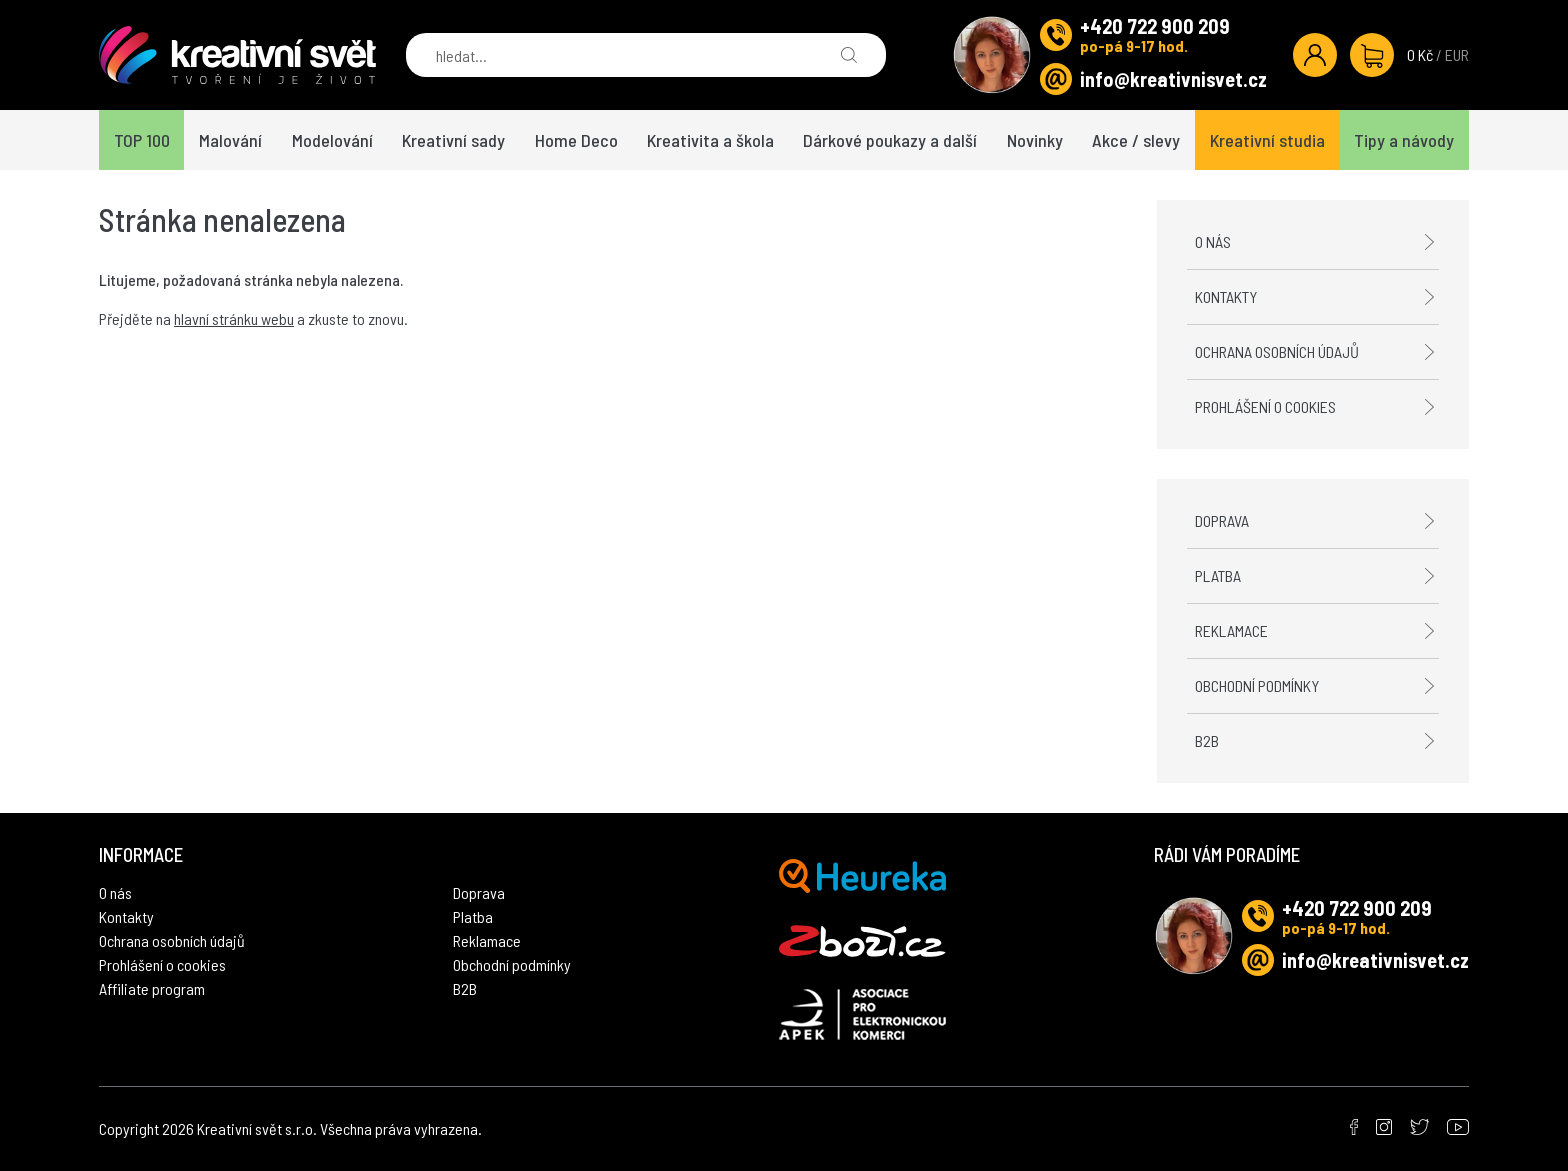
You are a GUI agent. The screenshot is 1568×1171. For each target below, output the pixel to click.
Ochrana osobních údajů (1277, 351)
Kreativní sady (453, 140)
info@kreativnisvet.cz (1173, 79)
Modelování (332, 140)
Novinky (1035, 140)
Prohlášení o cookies (1265, 406)
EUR (1457, 54)
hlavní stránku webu (234, 318)
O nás (1213, 241)
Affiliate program (152, 988)
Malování (230, 140)
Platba (1218, 575)
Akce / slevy (1136, 140)
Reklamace (1231, 630)
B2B (1207, 740)
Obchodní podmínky (1257, 685)
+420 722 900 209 (1155, 26)
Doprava (1222, 520)
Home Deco (576, 140)
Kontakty (1226, 296)
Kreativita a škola (710, 140)
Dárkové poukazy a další (890, 140)
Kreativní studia (1267, 140)
